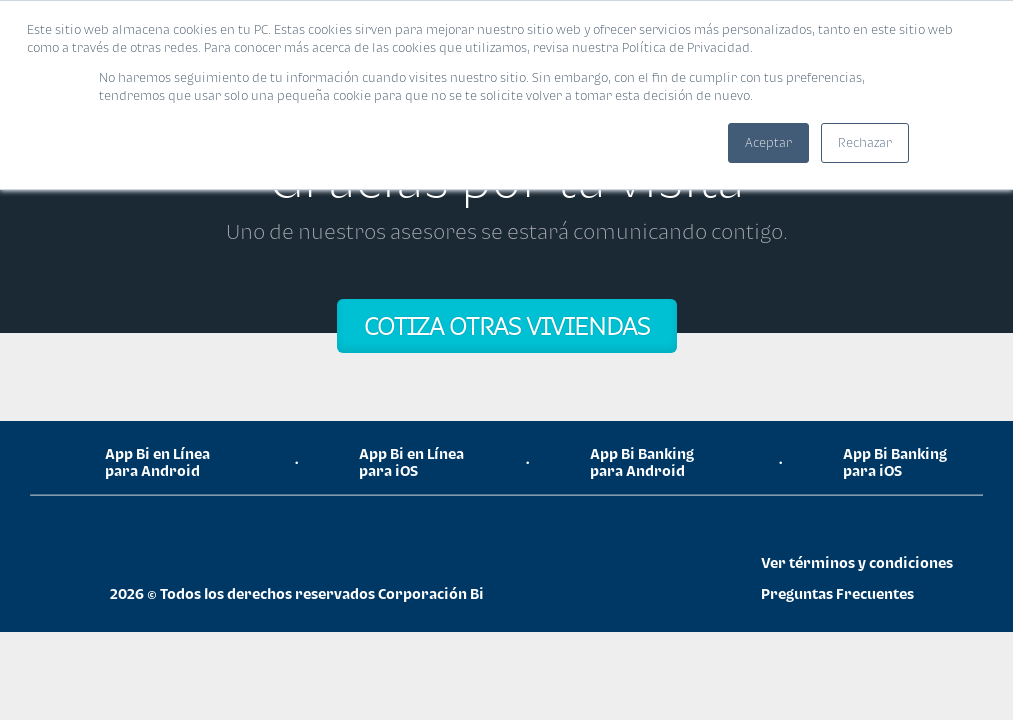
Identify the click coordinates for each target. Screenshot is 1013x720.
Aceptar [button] (768, 142)
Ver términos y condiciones (857, 562)
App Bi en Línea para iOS (411, 462)
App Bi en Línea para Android (157, 462)
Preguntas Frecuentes (837, 593)
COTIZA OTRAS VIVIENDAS (507, 325)
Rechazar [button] (865, 142)
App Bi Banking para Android (642, 462)
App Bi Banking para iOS (895, 462)
